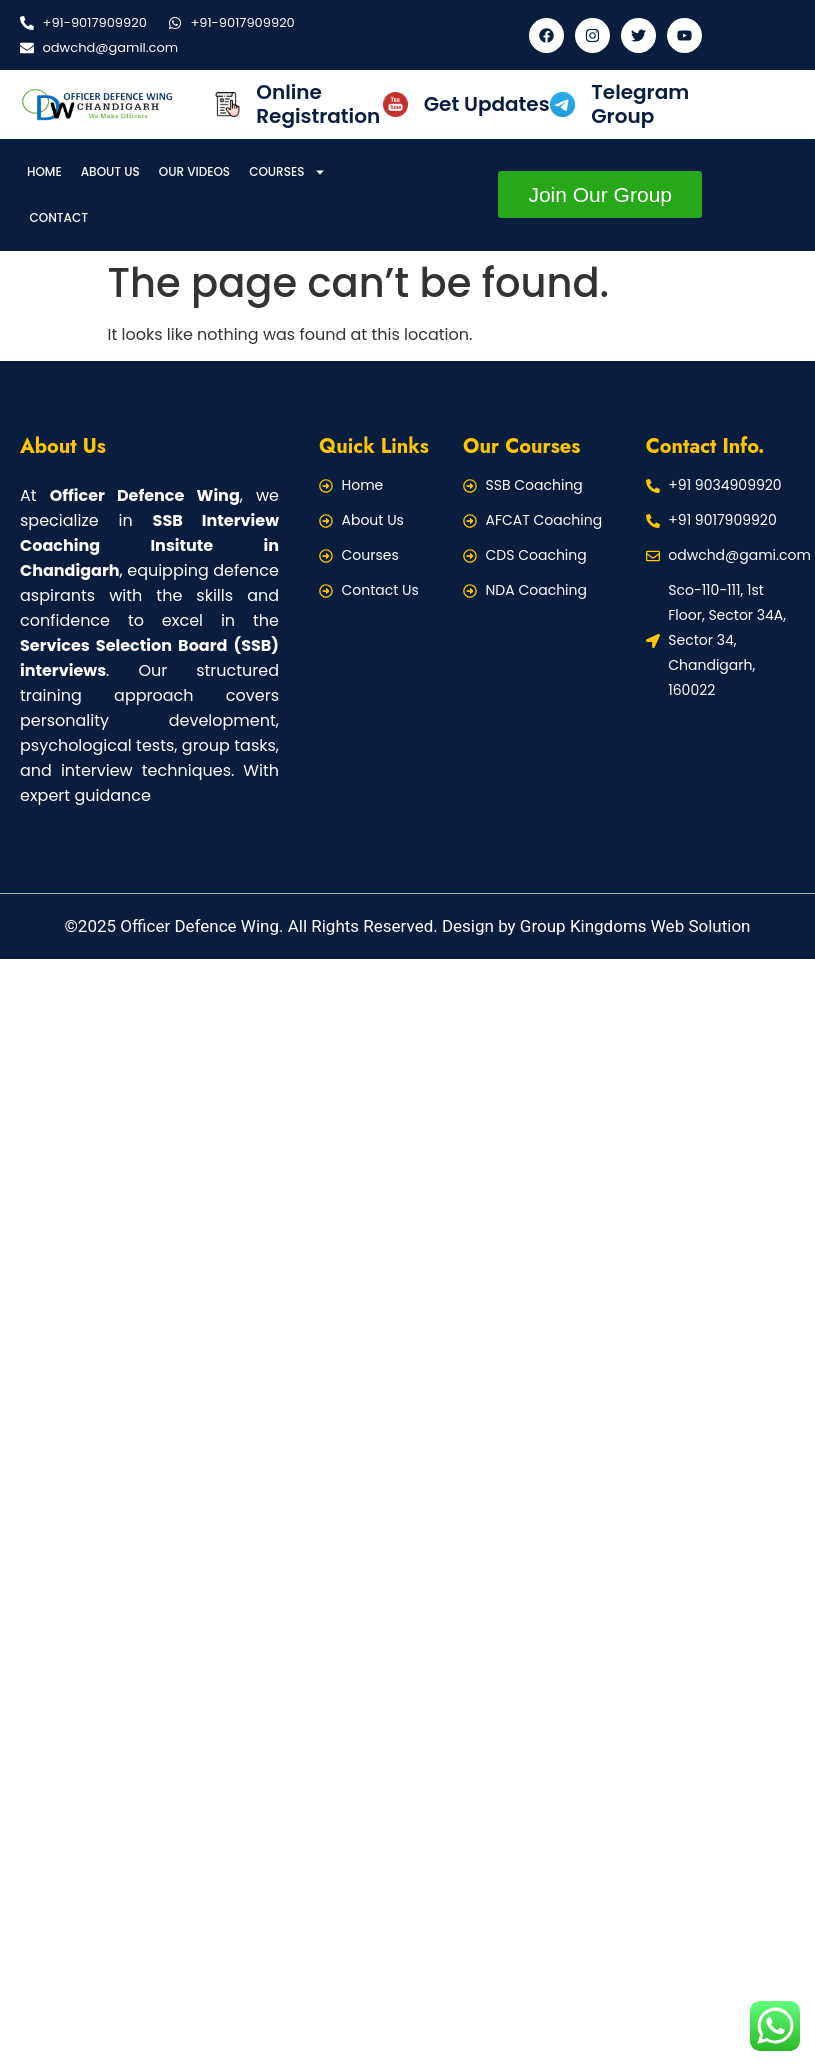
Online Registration (318, 104)
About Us (110, 171)
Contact (59, 217)
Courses (287, 172)
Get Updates (487, 104)
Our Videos (194, 171)
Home (44, 171)
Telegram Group (640, 104)
